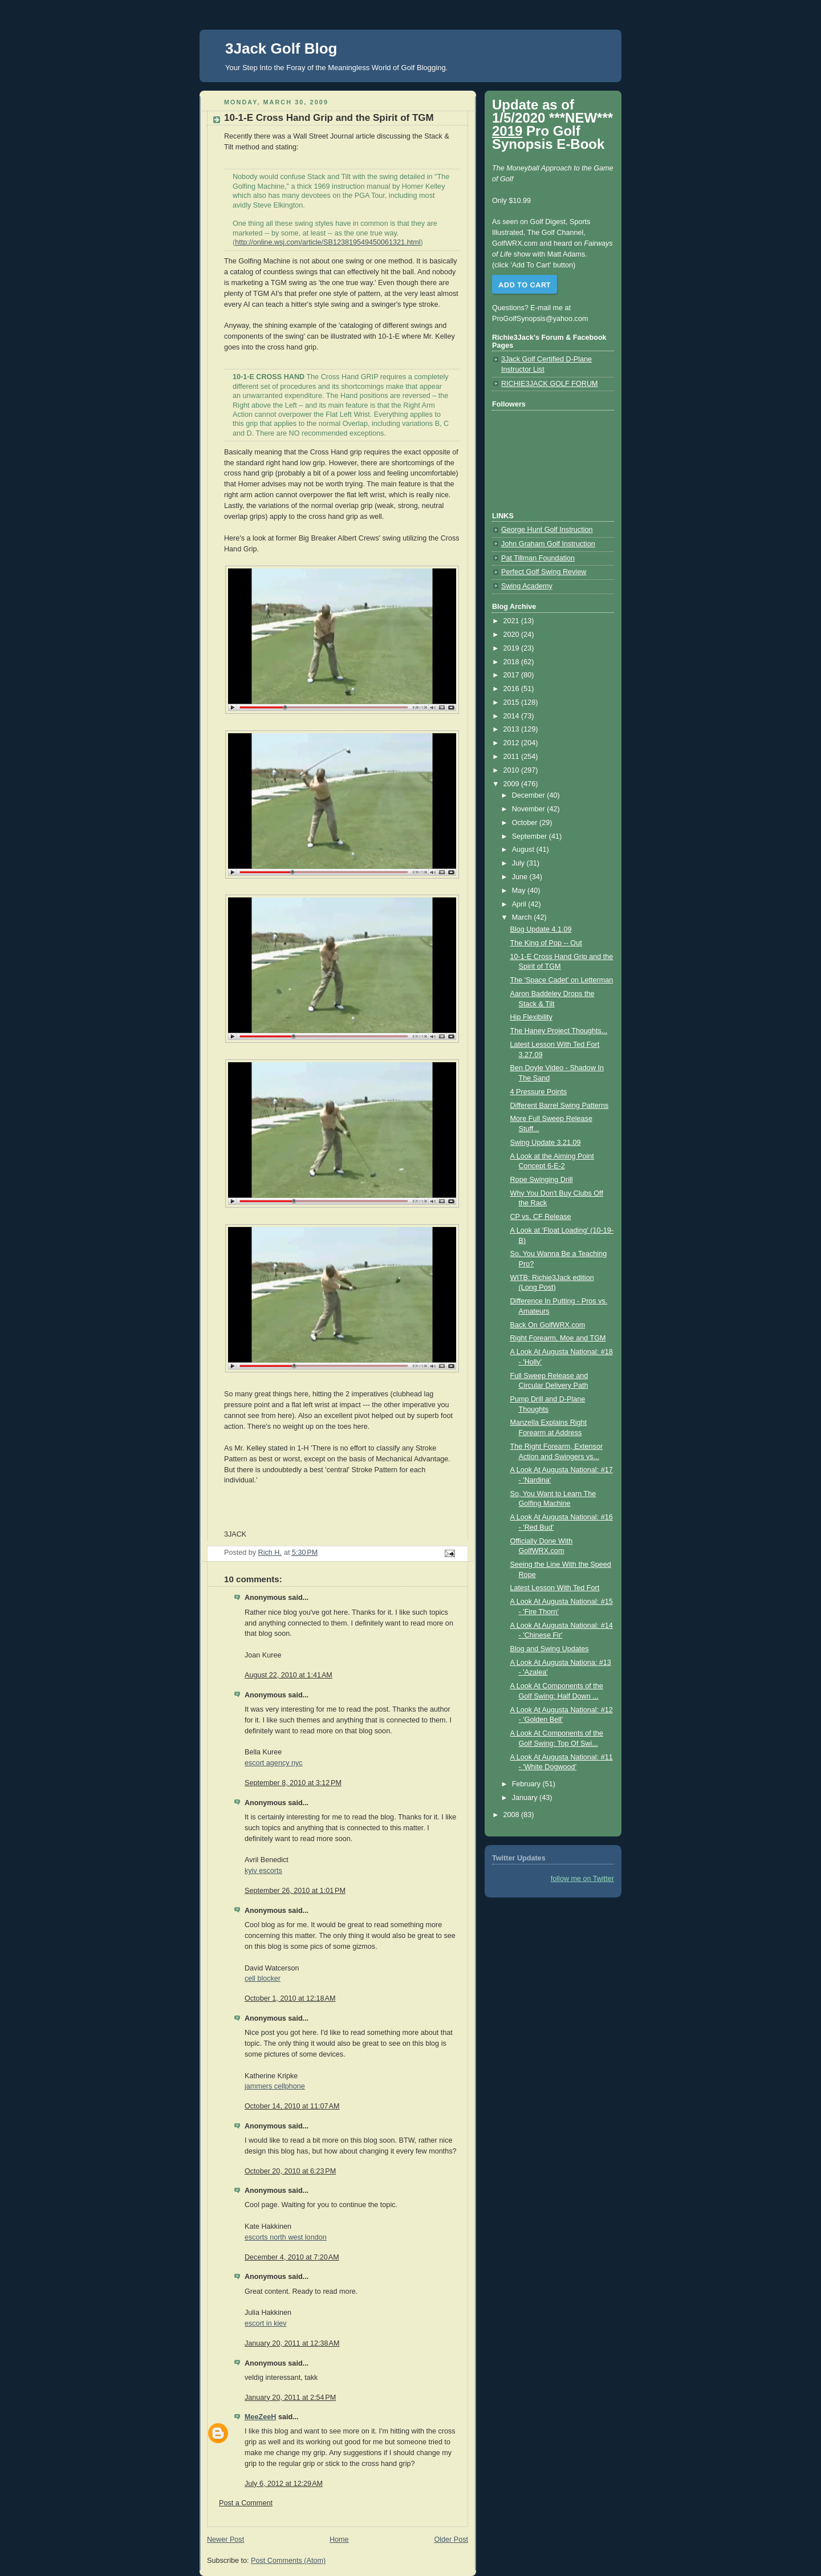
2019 (512, 648)
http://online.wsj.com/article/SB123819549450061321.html (327, 242)
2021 (512, 621)
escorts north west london (286, 2237)
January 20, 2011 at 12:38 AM (292, 2343)
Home (339, 2540)
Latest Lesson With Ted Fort (555, 1588)
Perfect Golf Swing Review (543, 572)
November (529, 809)
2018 (512, 662)
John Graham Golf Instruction (548, 544)
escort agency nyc (274, 1763)
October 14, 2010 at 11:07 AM (292, 2106)
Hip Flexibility (531, 1017)
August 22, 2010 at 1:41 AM (288, 1675)
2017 (512, 675)
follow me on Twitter (582, 1879)
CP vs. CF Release (540, 1217)
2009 (512, 784)
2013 (512, 729)
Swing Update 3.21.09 (545, 1143)
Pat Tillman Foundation (538, 558)
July (519, 863)
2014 (512, 716)
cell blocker (263, 1978)
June (521, 877)
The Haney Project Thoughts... (559, 1031)
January (525, 1798)
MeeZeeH (260, 2417)
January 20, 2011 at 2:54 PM (290, 2398)
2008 (512, 1815)
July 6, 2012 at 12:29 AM (284, 2484)
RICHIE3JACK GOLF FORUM (549, 384)
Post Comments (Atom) (288, 2561)
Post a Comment (246, 2503)
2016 (512, 689)
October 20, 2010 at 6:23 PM (290, 2171)
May (519, 891)
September (530, 836)
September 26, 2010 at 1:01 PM (295, 1891)
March (523, 917)
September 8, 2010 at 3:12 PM (293, 1783)
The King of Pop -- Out (546, 943)
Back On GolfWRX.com (548, 1325)
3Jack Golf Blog (281, 48)
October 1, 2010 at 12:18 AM (290, 1998)
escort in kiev (266, 2323)
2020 (512, 635)
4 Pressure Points (538, 1092)
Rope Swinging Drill (541, 1180)
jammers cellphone (275, 2086)
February (527, 1784)
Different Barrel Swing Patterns (559, 1106)
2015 (512, 702)
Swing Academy (526, 586)
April (520, 904)
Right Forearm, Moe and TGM (558, 1338)
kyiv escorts (263, 1871)
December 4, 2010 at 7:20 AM (292, 2257)
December (529, 795)
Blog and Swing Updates (549, 1649)
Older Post (451, 2540)
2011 (512, 757)
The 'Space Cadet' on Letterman (561, 980)
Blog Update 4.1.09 (541, 929)
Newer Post (225, 2540)
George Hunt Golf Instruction (547, 530)
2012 (512, 743)
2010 (512, 770)
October (525, 823)
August (524, 850)
